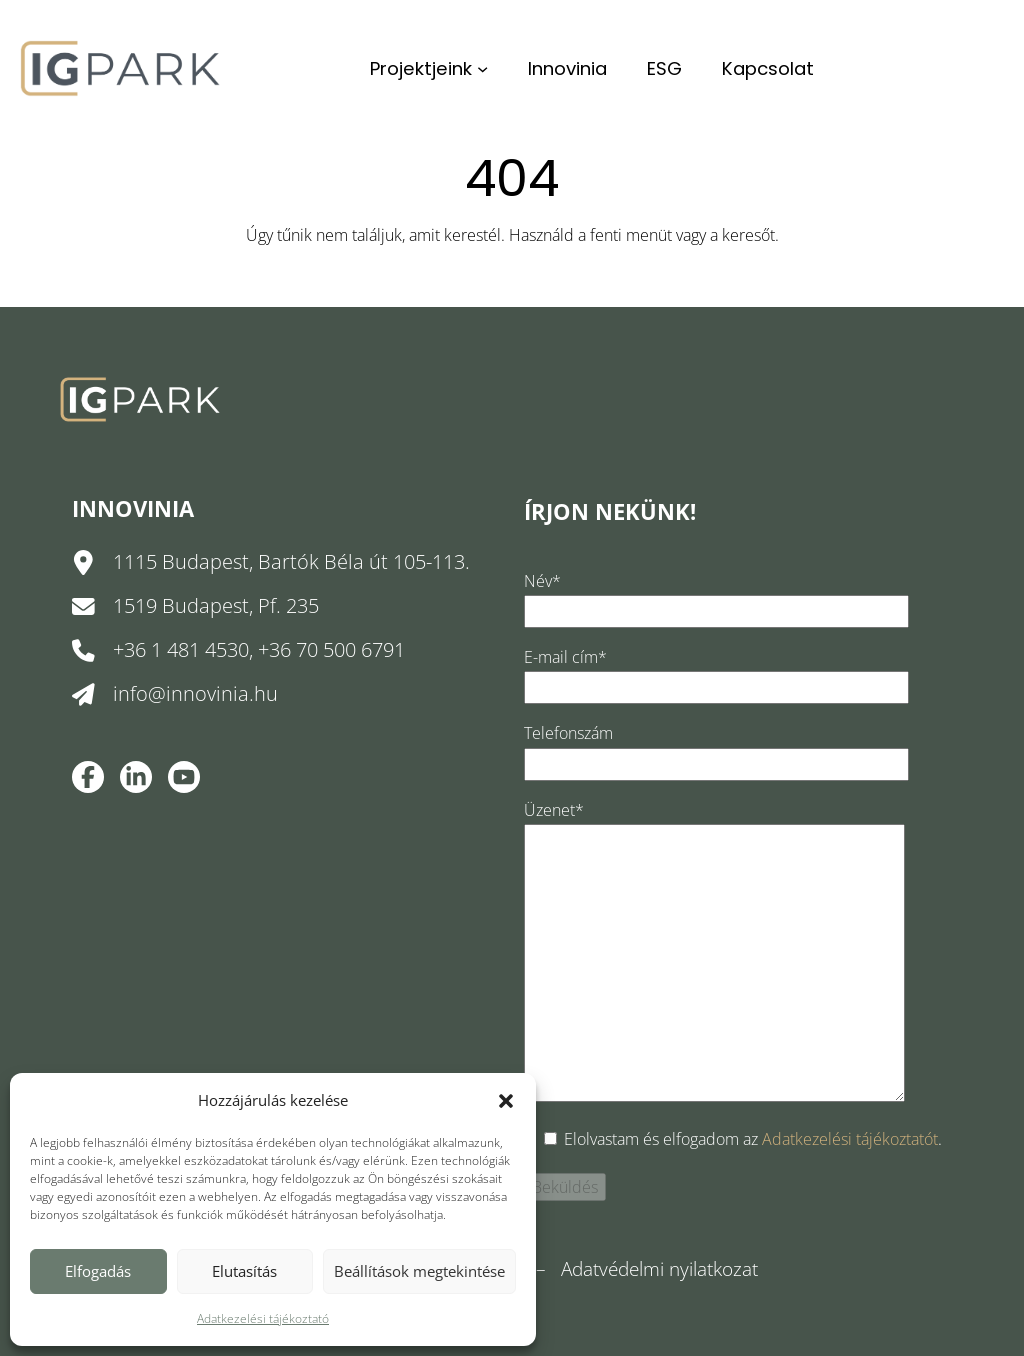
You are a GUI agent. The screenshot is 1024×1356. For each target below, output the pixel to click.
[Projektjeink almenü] (482, 68)
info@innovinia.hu (195, 693)
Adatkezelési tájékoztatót (850, 1139)
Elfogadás (98, 1271)
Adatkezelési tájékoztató (263, 1318)
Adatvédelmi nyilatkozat (659, 1269)
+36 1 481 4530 (181, 649)
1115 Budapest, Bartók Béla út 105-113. (291, 561)
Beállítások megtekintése (419, 1271)
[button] (506, 1101)
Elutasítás (244, 1271)
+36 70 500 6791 (331, 649)
